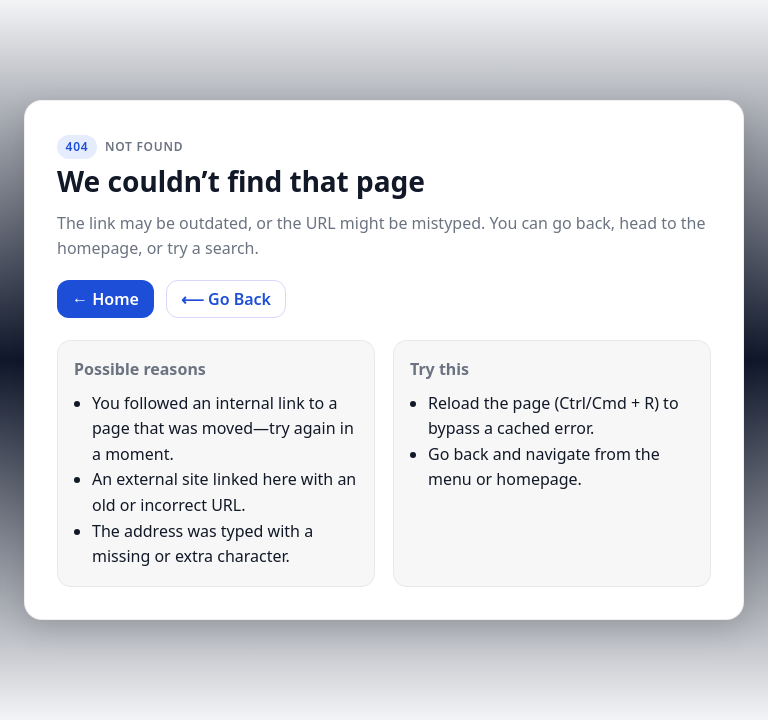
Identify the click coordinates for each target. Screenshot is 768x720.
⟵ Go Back (226, 299)
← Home (105, 299)
